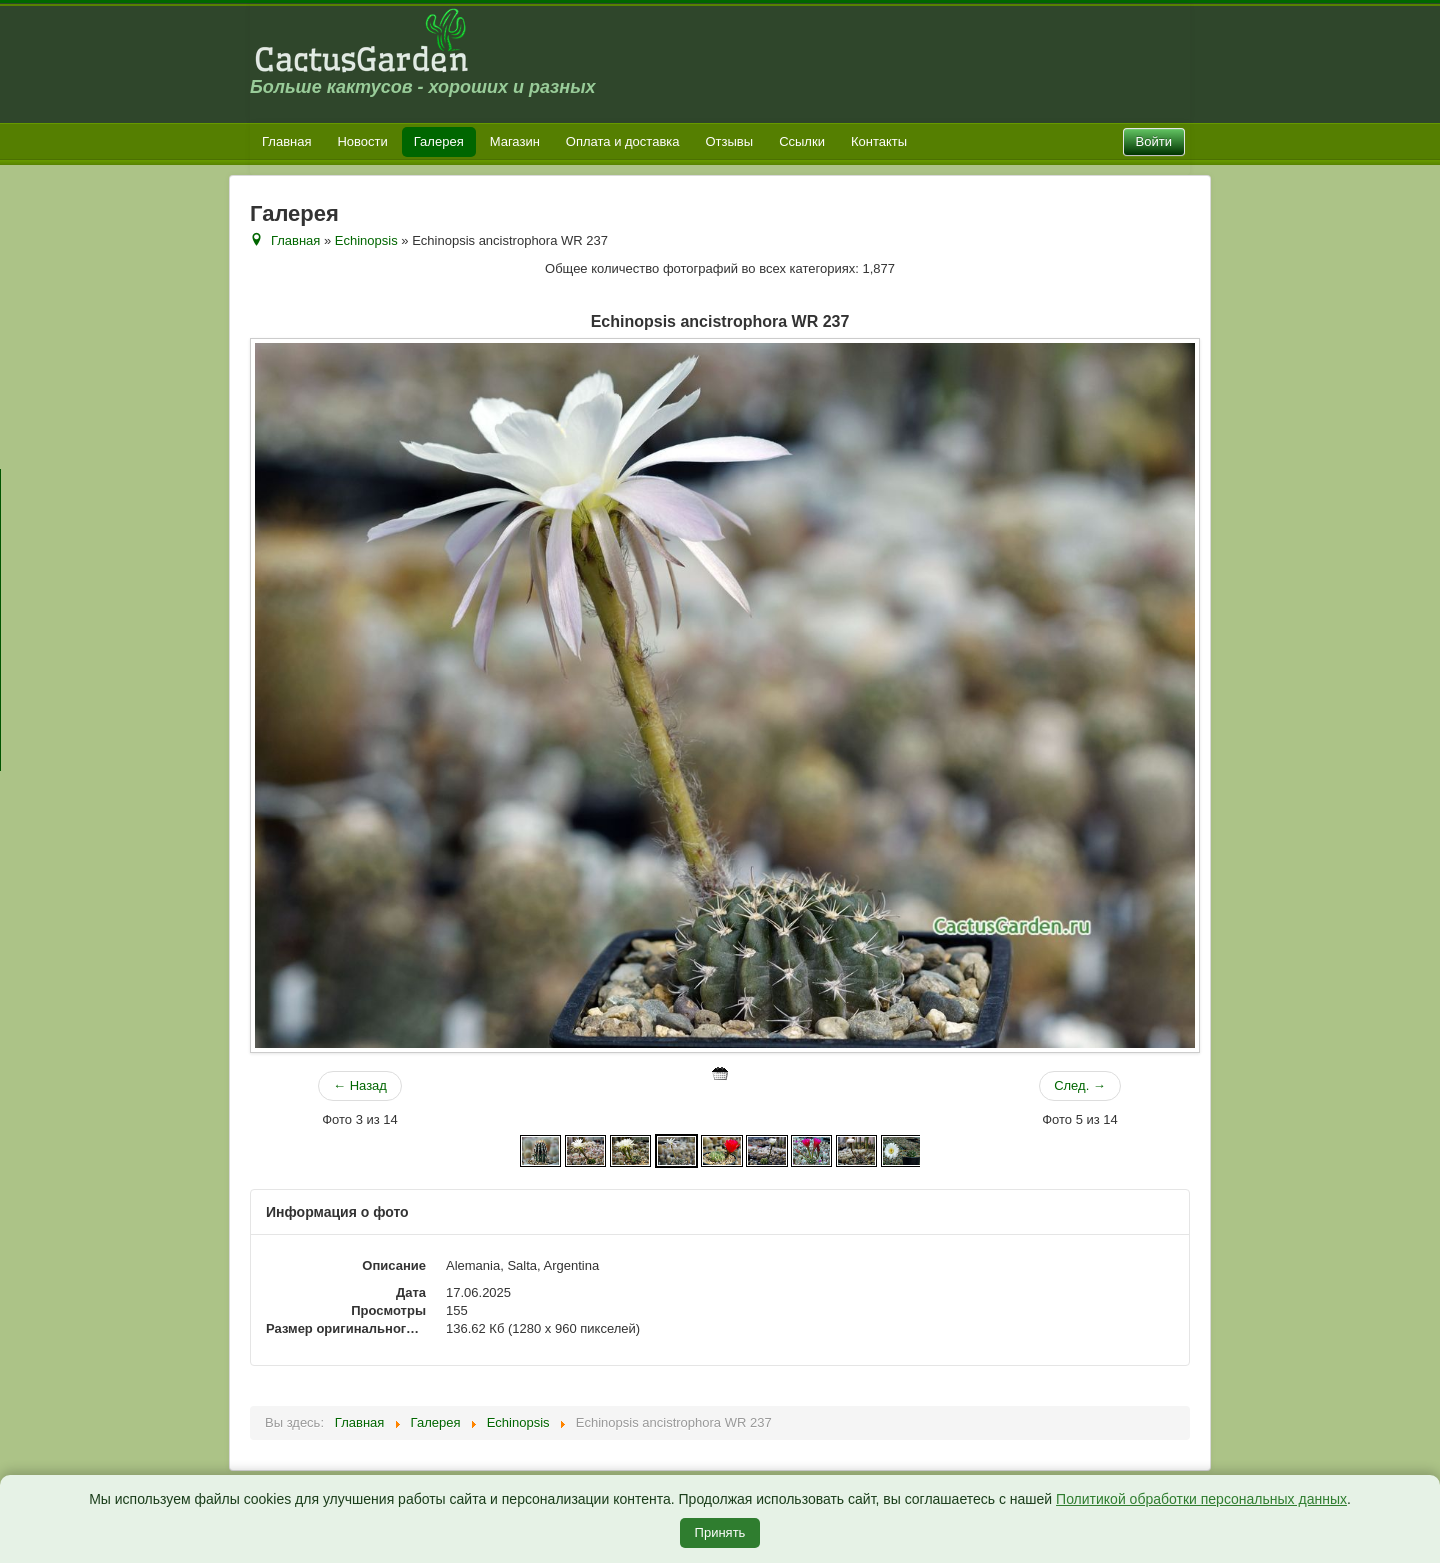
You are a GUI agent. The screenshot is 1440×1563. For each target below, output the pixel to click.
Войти (1154, 141)
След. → (1080, 1085)
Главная (286, 141)
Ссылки (802, 141)
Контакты (879, 141)
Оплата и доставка (623, 141)
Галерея (439, 141)
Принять (720, 1532)
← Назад (360, 1085)
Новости (362, 141)
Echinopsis (366, 240)
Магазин (515, 141)
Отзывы (730, 141)
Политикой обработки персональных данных (1201, 1499)
